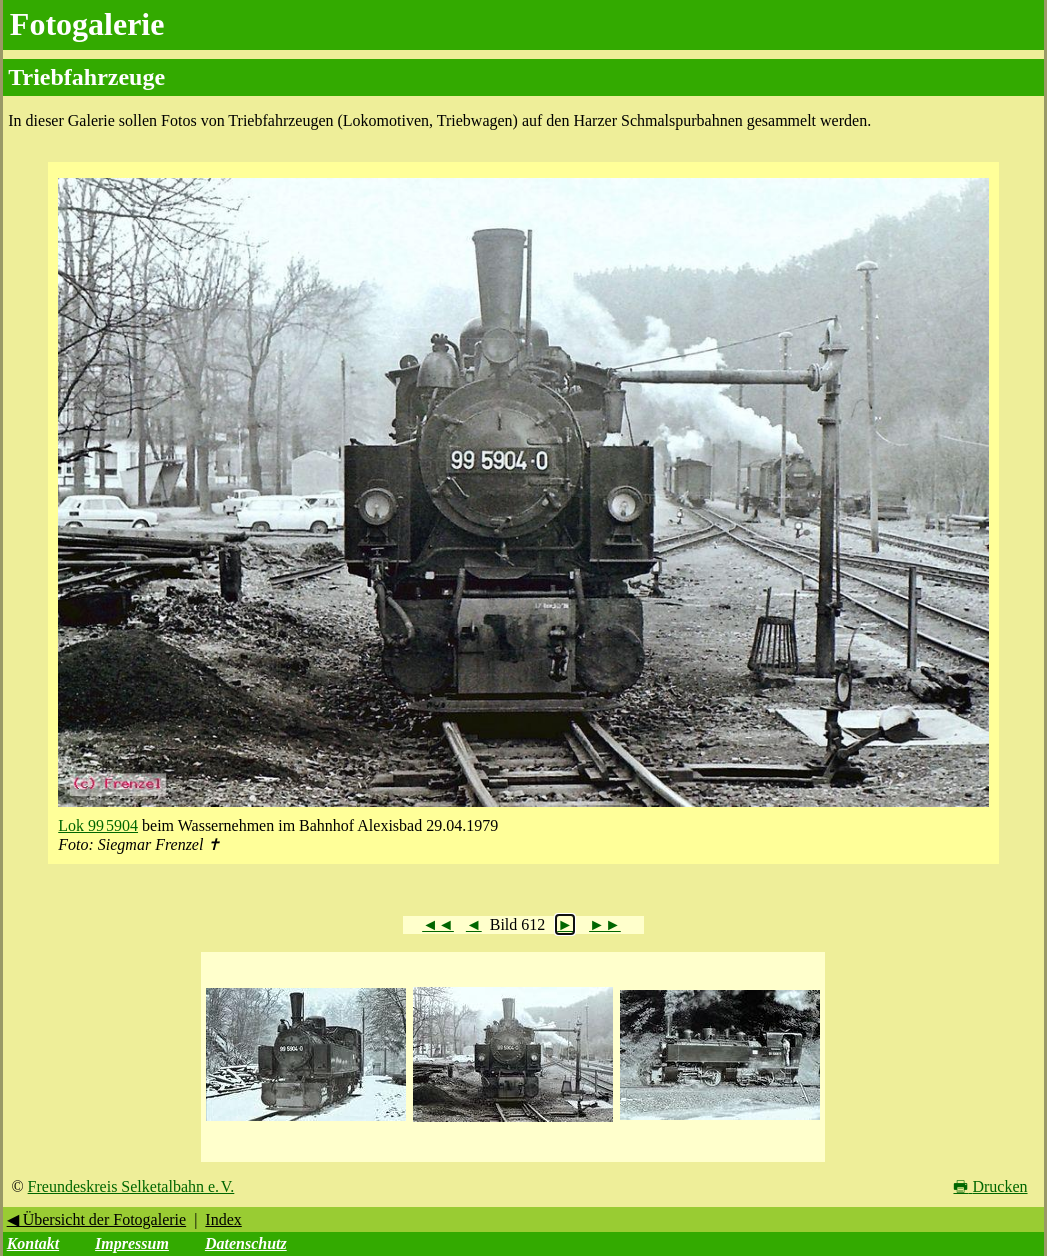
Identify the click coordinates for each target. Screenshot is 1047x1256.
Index (223, 1219)
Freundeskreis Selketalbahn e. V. (131, 1186)
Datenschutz (246, 1243)
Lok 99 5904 (98, 825)
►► (605, 924)
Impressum (132, 1243)
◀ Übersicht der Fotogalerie (97, 1219)
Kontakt (33, 1243)
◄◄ (438, 924)
